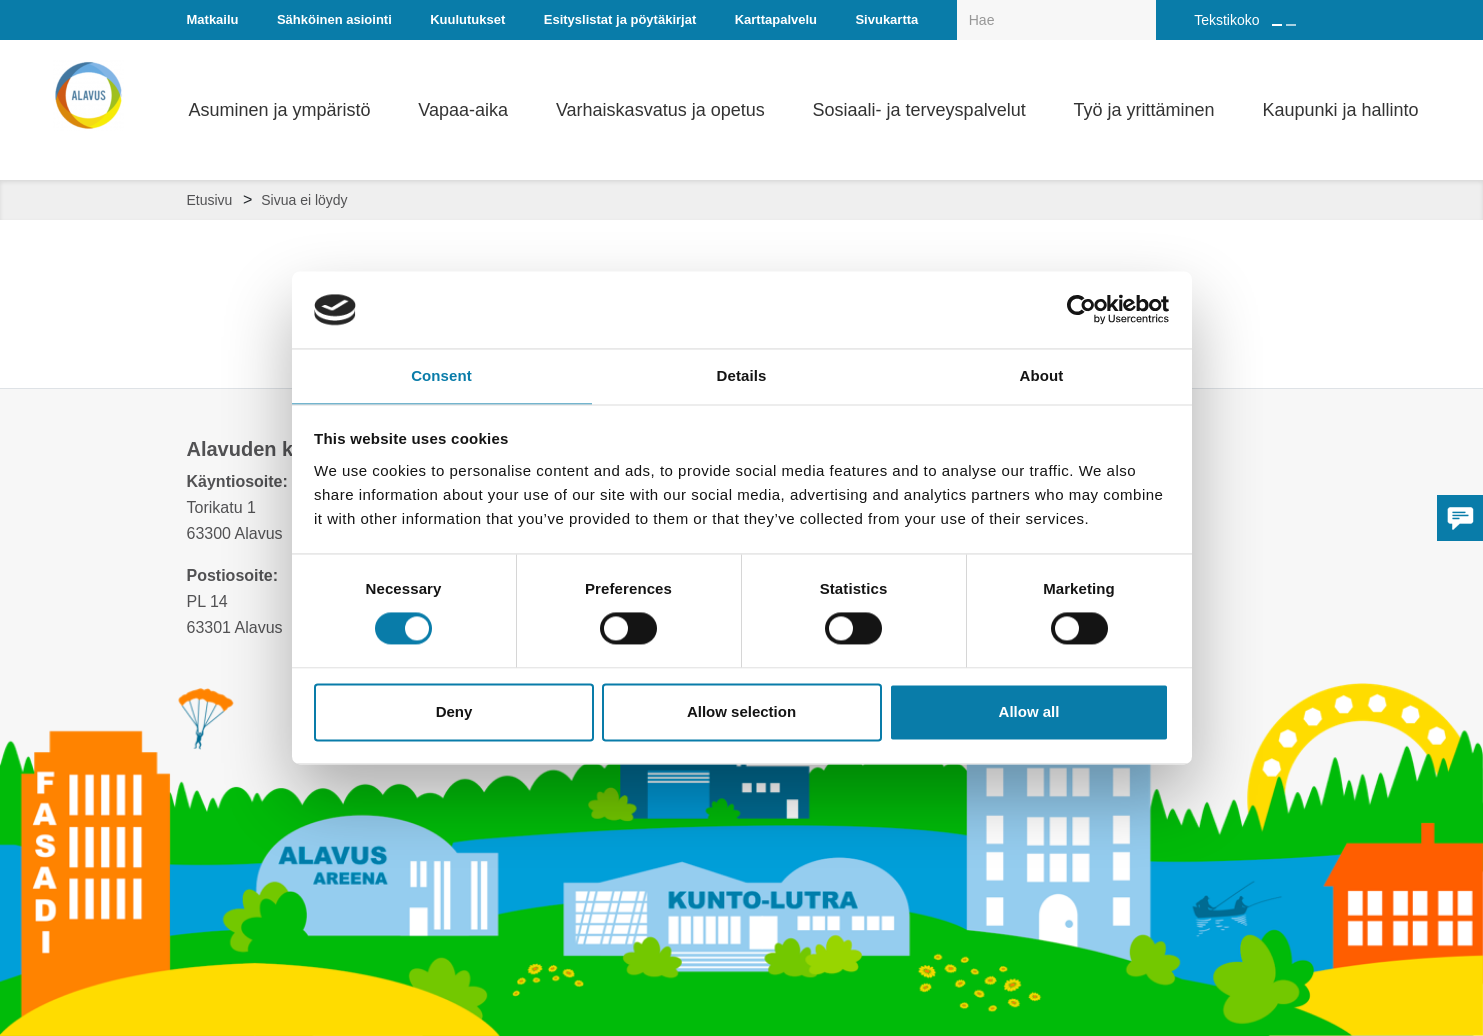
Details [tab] (742, 374)
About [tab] (1042, 374)
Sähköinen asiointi (334, 19)
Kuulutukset (467, 19)
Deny (454, 712)
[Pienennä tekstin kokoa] (1291, 25)
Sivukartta (886, 19)
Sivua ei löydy (304, 200)
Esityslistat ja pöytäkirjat (620, 19)
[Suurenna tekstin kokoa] (1277, 25)
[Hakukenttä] (1056, 20)
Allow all (1029, 712)
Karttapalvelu (776, 19)
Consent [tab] (441, 374)
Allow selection (741, 712)
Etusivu (210, 200)
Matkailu (213, 19)
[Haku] (1145, 6)
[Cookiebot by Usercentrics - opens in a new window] (1081, 309)
